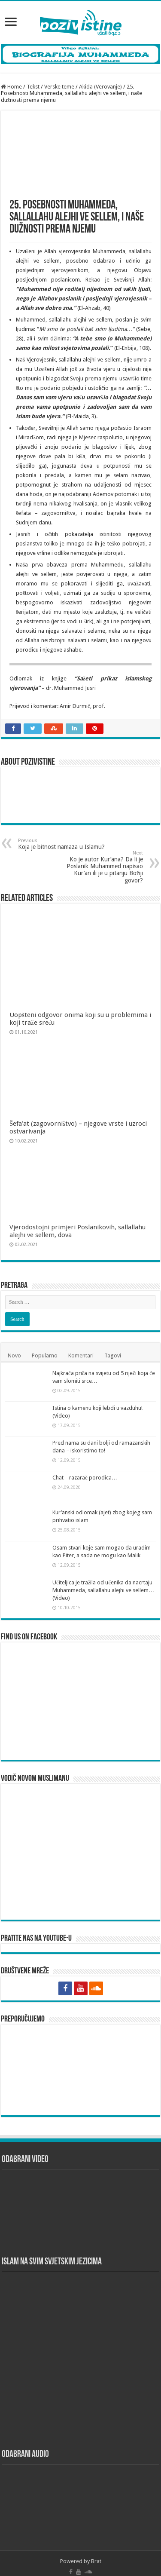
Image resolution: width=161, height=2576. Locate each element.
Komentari (81, 1345)
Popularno (45, 1345)
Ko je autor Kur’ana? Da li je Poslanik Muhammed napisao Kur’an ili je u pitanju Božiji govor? (99, 867)
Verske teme (59, 86)
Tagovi (112, 1345)
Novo (14, 1345)
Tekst (33, 86)
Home (11, 86)
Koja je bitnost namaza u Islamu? (62, 844)
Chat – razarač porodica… (84, 1467)
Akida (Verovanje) (100, 86)
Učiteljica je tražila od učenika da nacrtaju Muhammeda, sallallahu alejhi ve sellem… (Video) (103, 1580)
